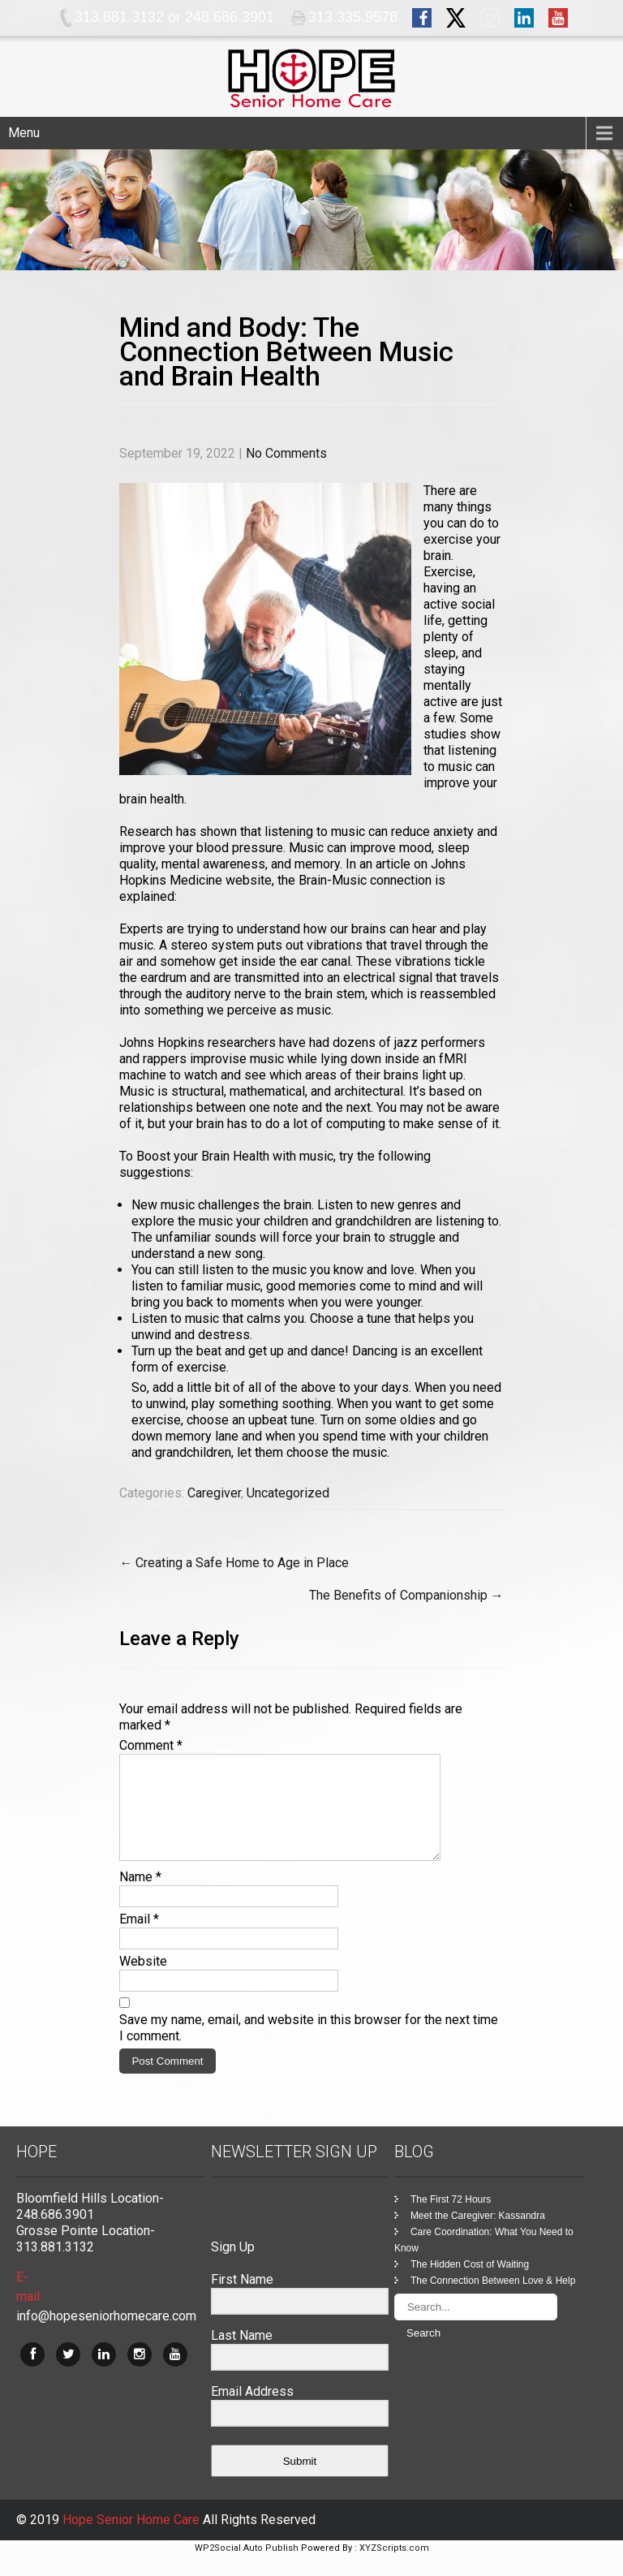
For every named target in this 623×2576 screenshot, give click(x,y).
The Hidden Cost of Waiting (469, 2284)
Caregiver (214, 1493)
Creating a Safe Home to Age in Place (234, 1562)
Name (140, 1896)
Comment (151, 1745)
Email (139, 1938)
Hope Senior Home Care (132, 2539)
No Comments (286, 453)
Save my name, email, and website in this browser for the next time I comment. (308, 2047)
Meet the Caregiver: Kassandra (477, 2235)
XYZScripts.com (394, 2567)
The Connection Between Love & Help (492, 2300)
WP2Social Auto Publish (247, 2567)
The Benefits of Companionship (406, 1595)
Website (143, 1980)
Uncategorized (288, 1493)
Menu (24, 132)
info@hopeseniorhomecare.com (106, 2335)
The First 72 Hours (450, 2219)
